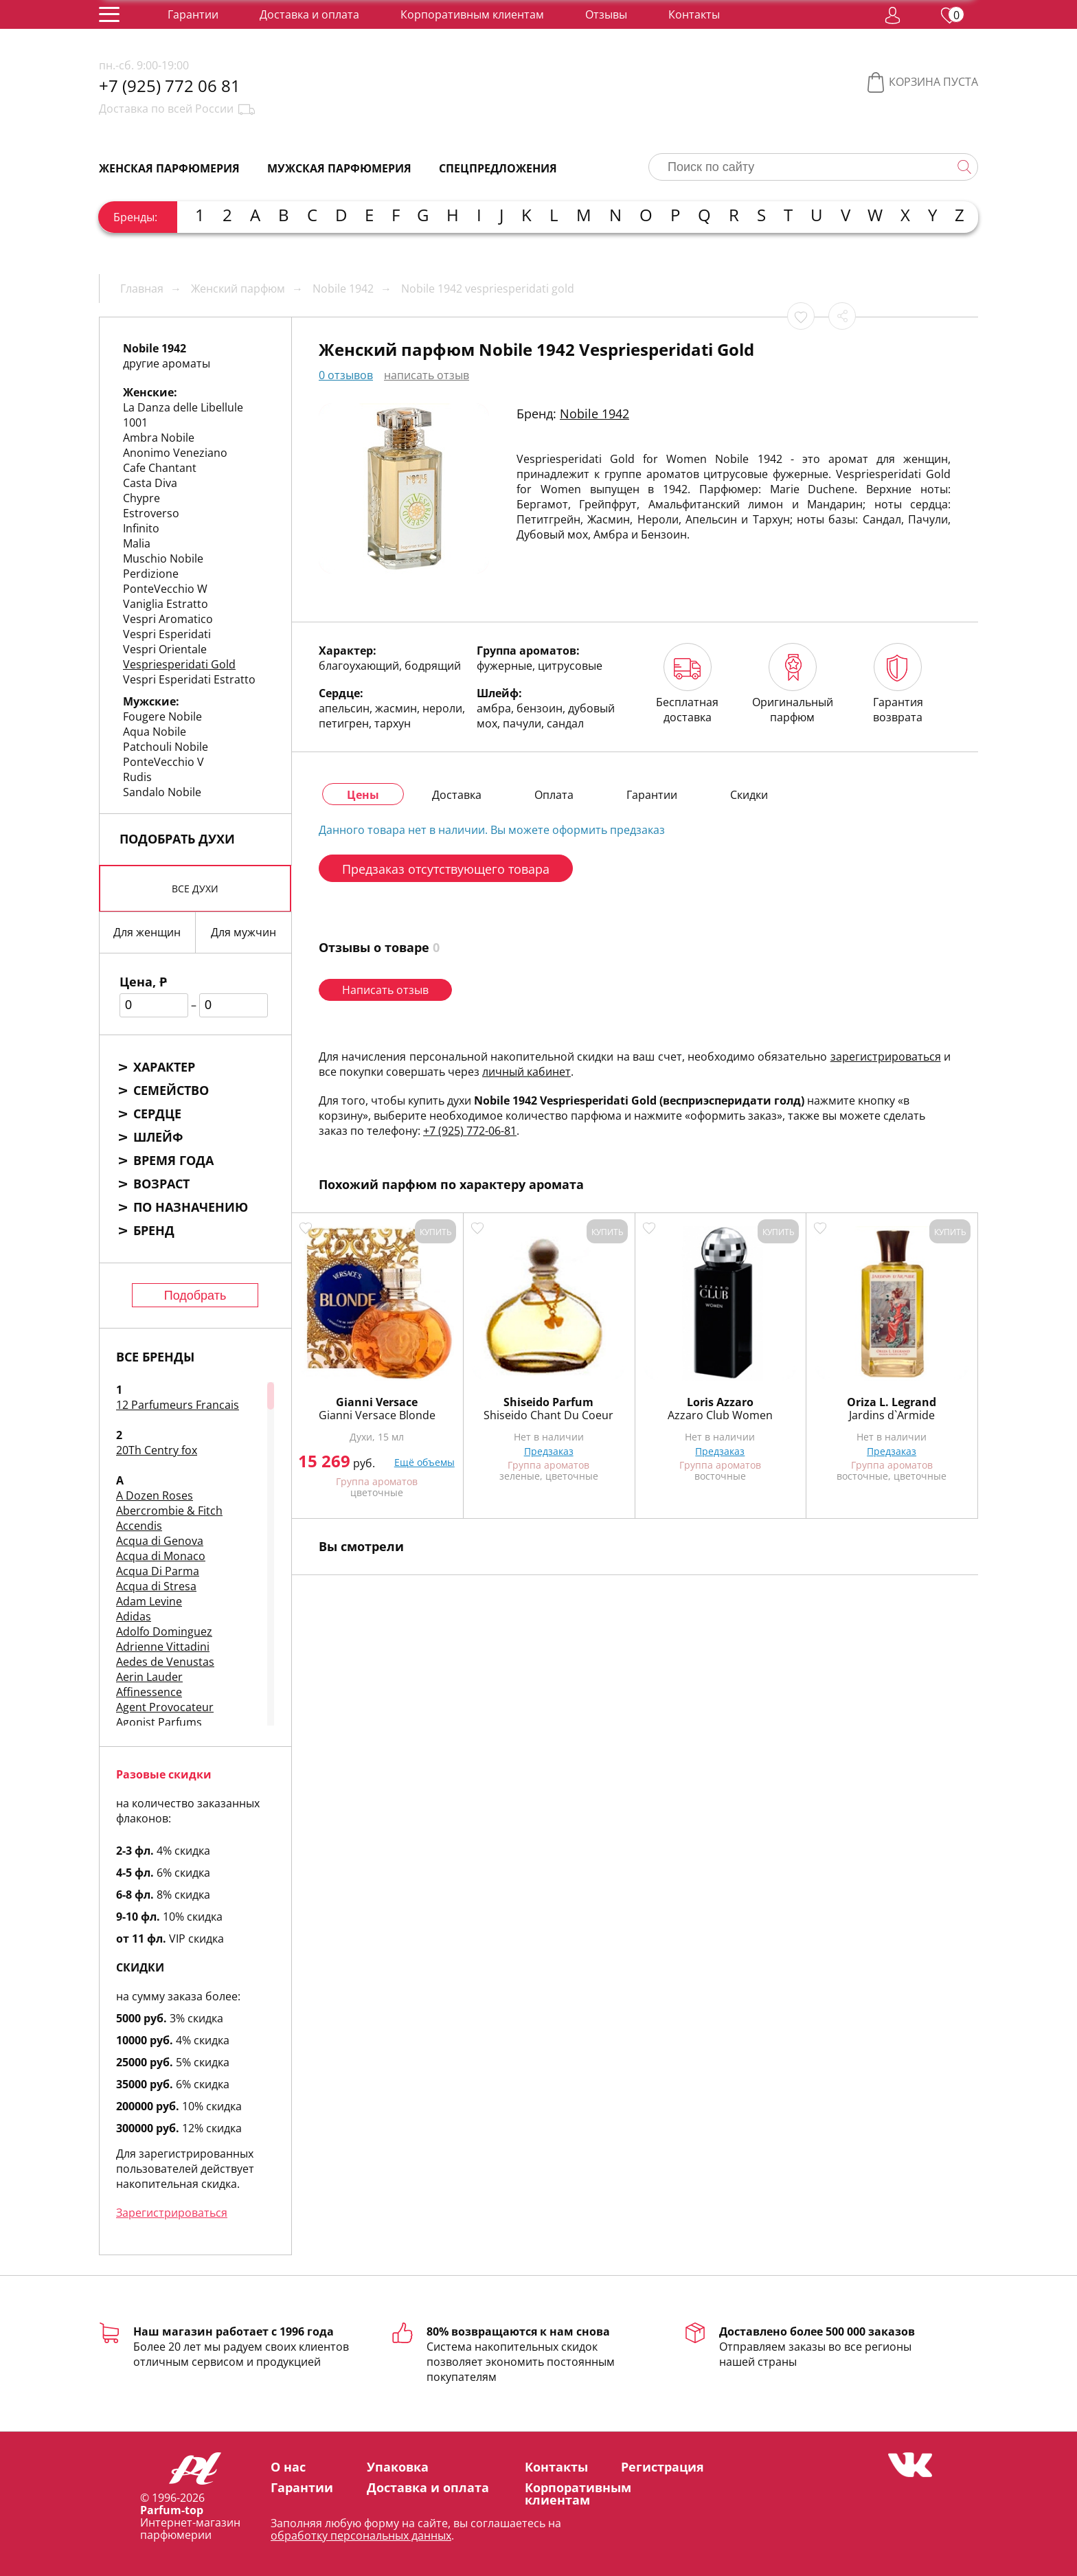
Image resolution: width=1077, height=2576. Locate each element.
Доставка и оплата (309, 14)
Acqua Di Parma (157, 1571)
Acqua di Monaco (160, 1555)
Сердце (157, 1113)
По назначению (190, 1207)
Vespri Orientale (165, 649)
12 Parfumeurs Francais (177, 1404)
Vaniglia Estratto (165, 603)
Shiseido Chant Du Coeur (548, 1415)
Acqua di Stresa (156, 1586)
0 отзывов (346, 375)
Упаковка (398, 2467)
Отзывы (606, 14)
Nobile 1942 (594, 413)
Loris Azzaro (720, 1402)
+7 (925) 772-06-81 (470, 1130)
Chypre (141, 498)
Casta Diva (150, 482)
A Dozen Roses (154, 1495)
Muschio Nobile (163, 558)
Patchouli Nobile (165, 746)
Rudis (137, 776)
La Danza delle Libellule (183, 407)
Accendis (139, 1525)
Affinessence (149, 1691)
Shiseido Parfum (548, 1402)
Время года (173, 1160)
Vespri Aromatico (168, 618)
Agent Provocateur (165, 1707)
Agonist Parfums (159, 1722)
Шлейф (158, 1137)
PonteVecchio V (163, 761)
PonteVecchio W (165, 588)
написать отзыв (426, 375)
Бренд (153, 1230)
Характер (164, 1067)
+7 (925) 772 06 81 (169, 85)
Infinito (141, 528)
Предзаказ (549, 1451)
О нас (288, 2467)
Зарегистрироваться (171, 2212)
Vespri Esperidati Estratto (189, 679)
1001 (135, 422)
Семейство (171, 1090)
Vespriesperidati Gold (179, 664)
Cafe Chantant (159, 467)
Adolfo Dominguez (164, 1631)
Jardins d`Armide (892, 1415)
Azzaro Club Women (720, 1415)
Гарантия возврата (898, 684)
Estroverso (151, 513)
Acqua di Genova (159, 1540)
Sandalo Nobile (162, 792)
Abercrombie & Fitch (169, 1510)
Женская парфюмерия (169, 168)
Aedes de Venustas (165, 1661)
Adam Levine (149, 1601)
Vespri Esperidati (167, 634)
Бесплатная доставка (687, 684)
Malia (136, 543)
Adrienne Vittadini (162, 1646)
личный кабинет (526, 1071)
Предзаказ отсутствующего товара (445, 869)
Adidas (133, 1616)
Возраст (161, 1183)
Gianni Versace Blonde (377, 1415)
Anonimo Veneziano (175, 452)
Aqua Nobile (154, 731)
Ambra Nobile (158, 437)
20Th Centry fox (156, 1450)
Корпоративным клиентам (472, 14)
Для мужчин (243, 932)
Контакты (694, 14)
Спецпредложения (498, 168)
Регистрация (662, 2467)
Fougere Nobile (162, 716)
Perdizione (151, 573)
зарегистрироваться (885, 1056)
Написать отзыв (385, 989)
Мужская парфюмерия (339, 168)
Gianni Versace (377, 1402)
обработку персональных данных (361, 2535)
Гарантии (193, 14)
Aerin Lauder (149, 1676)
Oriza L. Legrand (891, 1402)
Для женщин (147, 932)
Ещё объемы (424, 1462)
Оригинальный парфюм (792, 684)
